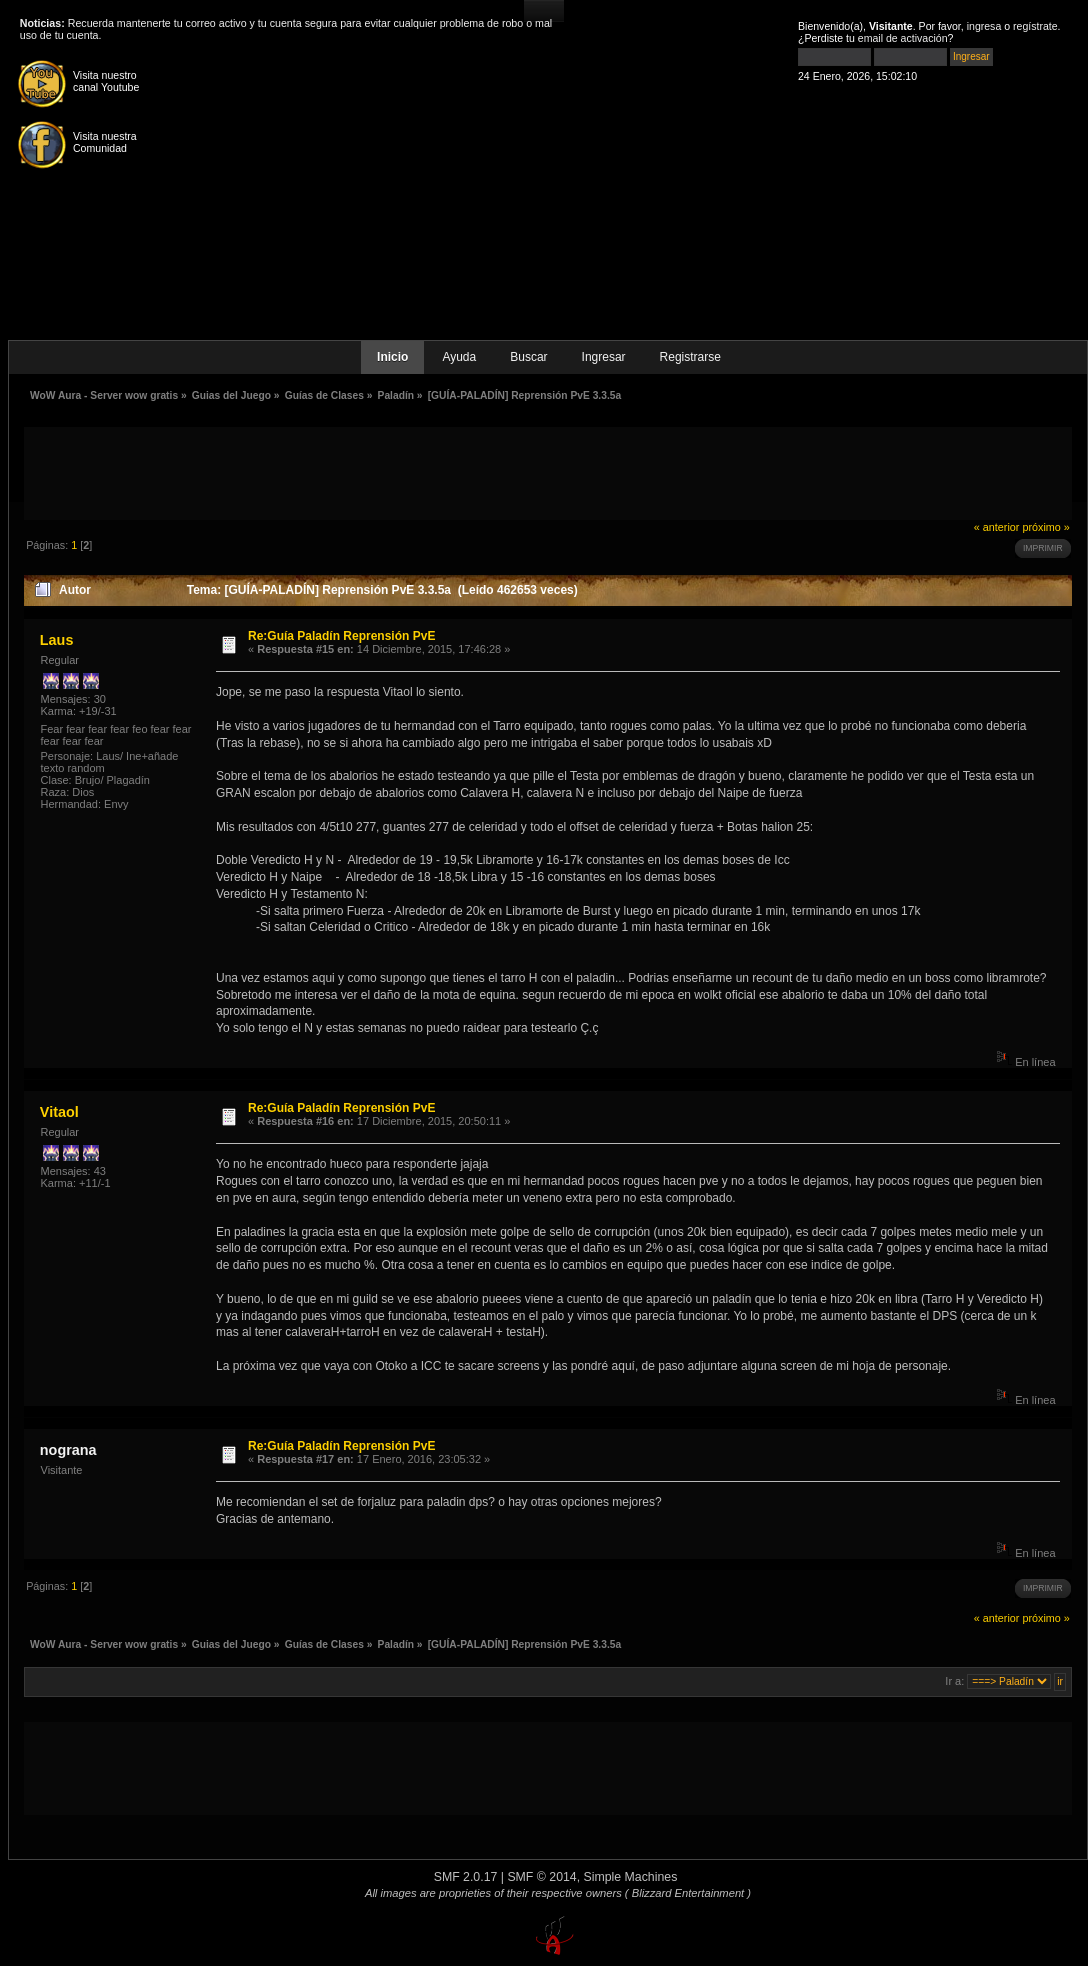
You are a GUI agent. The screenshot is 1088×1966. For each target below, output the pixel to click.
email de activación (903, 38)
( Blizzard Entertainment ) (688, 1893)
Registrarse (690, 357)
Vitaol (59, 1112)
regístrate (1035, 26)
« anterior (997, 527)
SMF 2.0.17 (466, 1877)
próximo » (1045, 527)
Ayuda (459, 357)
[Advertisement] (548, 472)
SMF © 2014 (541, 1877)
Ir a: (954, 1681)
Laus (57, 640)
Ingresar (604, 357)
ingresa (984, 26)
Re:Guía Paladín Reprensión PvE (341, 636)
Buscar (528, 357)
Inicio (392, 357)
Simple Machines (631, 1877)
